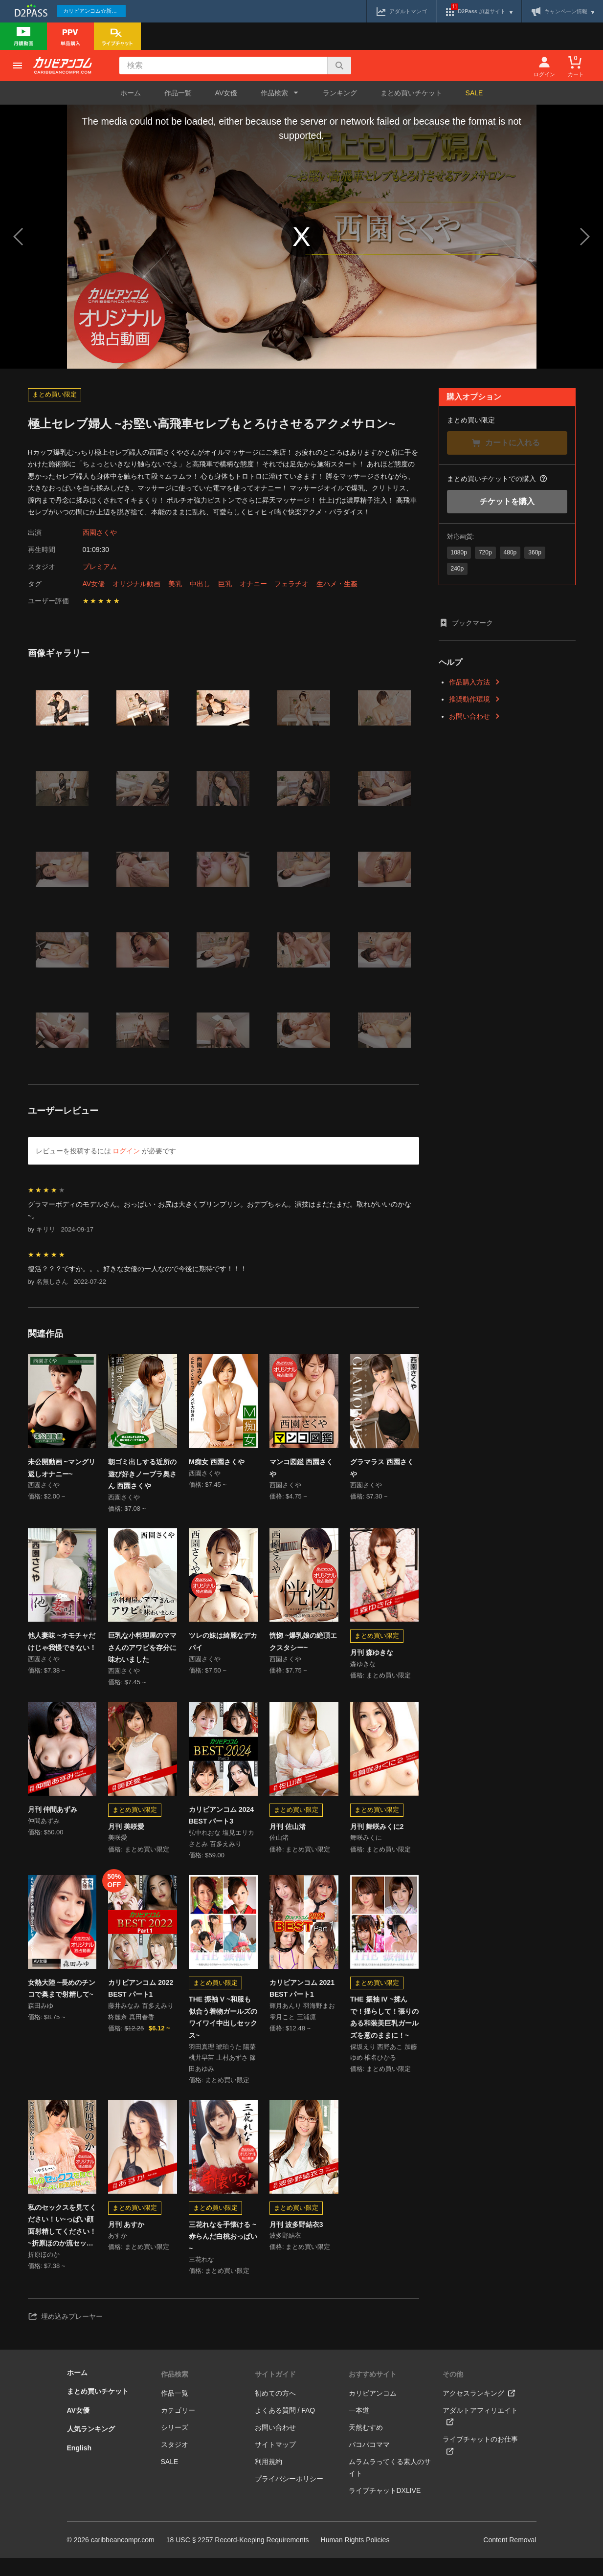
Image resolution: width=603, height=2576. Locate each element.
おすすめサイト (373, 2392)
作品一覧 (178, 93)
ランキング (340, 93)
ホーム (130, 93)
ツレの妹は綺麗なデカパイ (223, 1645)
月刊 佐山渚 (287, 1833)
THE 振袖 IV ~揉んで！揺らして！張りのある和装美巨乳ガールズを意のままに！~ (384, 2028)
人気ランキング (91, 2447)
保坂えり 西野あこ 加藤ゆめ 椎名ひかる (383, 2065)
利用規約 (268, 2480)
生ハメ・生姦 (336, 584)
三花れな (201, 2276)
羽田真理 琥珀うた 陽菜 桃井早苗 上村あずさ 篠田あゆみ (222, 2071)
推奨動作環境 (475, 699)
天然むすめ (366, 2445)
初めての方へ (275, 2411)
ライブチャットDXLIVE (385, 2508)
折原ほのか (44, 2270)
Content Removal (509, 2558)
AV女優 (226, 93)
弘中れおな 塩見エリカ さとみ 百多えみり (221, 1847)
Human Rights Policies (355, 2558)
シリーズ (174, 2445)
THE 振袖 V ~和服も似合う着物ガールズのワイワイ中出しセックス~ (223, 2028)
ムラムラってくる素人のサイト (390, 2486)
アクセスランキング (479, 2411)
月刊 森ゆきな (371, 1656)
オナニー (253, 584)
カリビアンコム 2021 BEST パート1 (302, 1999)
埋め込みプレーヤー (65, 2334)
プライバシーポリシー (289, 2497)
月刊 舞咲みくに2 (377, 1833)
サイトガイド (275, 2392)
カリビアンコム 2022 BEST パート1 (140, 1999)
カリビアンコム (373, 2411)
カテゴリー (178, 2428)
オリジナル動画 (136, 584)
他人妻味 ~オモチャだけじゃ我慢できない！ (62, 1645)
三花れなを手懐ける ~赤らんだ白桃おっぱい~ (223, 2251)
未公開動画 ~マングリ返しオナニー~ (61, 1468)
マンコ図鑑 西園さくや (301, 1468)
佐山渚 (279, 1846)
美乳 (175, 584)
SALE (474, 93)
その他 (453, 2392)
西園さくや (100, 532)
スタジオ (174, 2462)
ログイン (126, 1151)
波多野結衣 (285, 2252)
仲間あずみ (44, 1829)
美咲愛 (117, 1846)
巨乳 (225, 584)
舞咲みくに (366, 1846)
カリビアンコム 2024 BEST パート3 (221, 1823)
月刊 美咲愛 (126, 1833)
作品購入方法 (475, 682)
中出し (200, 584)
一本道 (359, 2428)
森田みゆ (40, 2018)
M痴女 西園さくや (217, 1462)
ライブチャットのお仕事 (480, 2463)
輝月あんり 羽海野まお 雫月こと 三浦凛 (302, 2024)
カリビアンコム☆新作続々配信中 (94, 11)
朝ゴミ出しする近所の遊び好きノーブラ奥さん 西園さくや (142, 1474)
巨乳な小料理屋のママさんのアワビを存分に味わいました (142, 1651)
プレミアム (100, 567)
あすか (117, 2252)
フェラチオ (291, 584)
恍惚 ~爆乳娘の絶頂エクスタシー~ (303, 1645)
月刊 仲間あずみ (53, 1817)
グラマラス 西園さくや (382, 1468)
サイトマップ (275, 2462)
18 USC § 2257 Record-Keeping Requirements (237, 2558)
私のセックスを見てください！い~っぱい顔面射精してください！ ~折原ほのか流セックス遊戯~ (62, 2241)
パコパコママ (369, 2462)
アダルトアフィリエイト (480, 2434)
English (79, 2466)
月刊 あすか (126, 2239)
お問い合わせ (475, 716)
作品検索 (174, 2392)
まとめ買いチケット (411, 93)
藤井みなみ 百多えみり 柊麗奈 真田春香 (141, 2024)
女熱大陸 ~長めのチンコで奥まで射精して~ (61, 1999)
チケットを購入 (507, 501)
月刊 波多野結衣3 (296, 2239)
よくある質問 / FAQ (285, 2428)
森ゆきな (363, 1669)
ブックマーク (466, 623)
